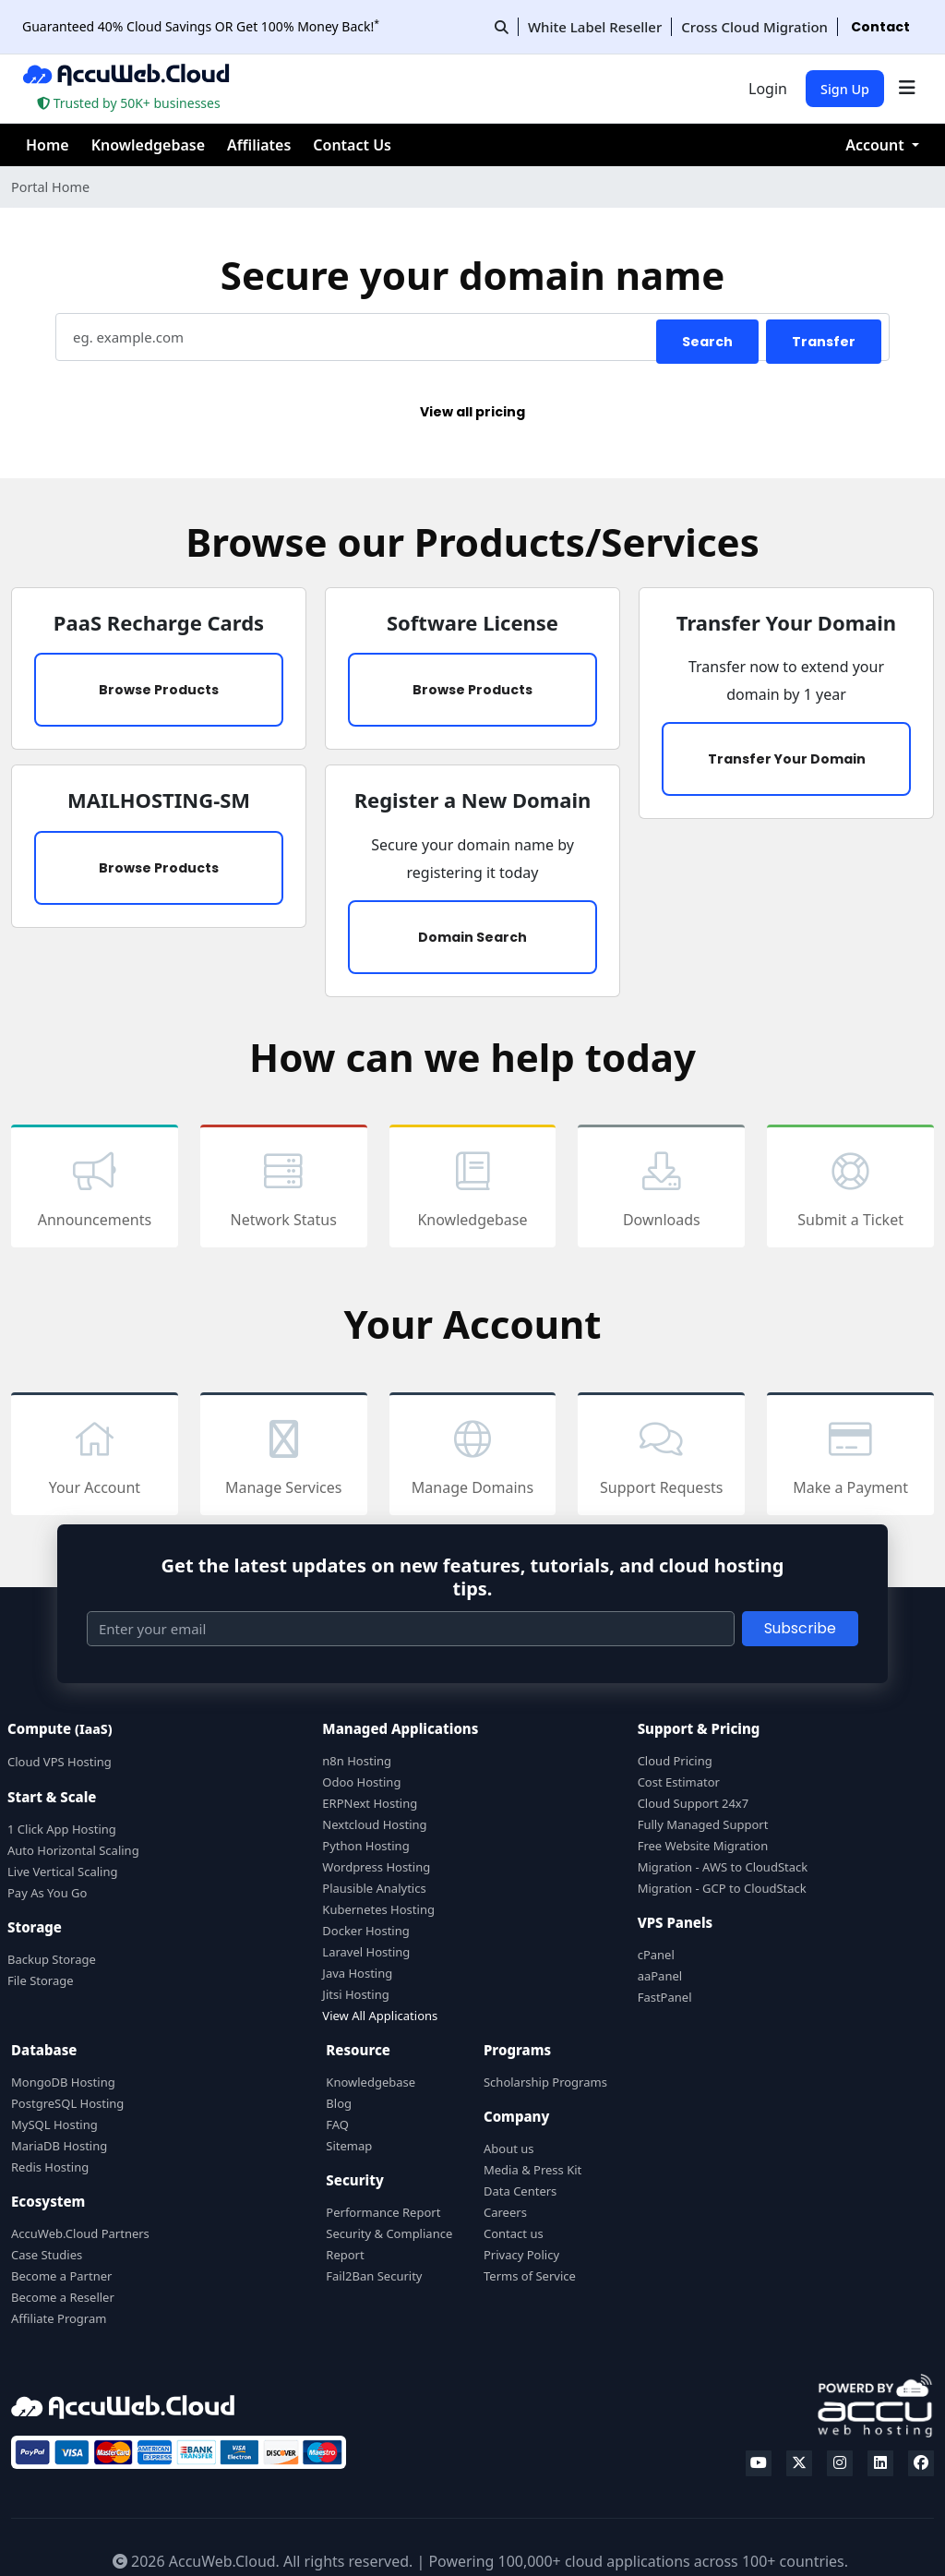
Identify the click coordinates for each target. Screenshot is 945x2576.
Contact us (514, 2233)
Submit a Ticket (850, 1188)
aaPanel (660, 1976)
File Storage (40, 1980)
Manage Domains (472, 1456)
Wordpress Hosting (376, 1867)
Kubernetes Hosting (378, 1909)
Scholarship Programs (545, 2082)
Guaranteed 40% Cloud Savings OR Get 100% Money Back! (200, 26)
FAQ (337, 2124)
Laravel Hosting (366, 1952)
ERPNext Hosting (369, 1803)
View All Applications (379, 2015)
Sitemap (349, 2145)
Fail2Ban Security (374, 2276)
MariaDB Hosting (59, 2145)
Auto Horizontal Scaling (73, 1850)
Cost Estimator (679, 1782)
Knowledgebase (148, 145)
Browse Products (159, 689)
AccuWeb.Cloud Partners (80, 2233)
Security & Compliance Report (389, 2244)
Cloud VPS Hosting (59, 1761)
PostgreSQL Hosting (67, 2103)
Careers (505, 2212)
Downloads (661, 1188)
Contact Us (352, 145)
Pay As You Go (47, 1892)
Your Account (94, 1456)
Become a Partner (61, 2276)
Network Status (283, 1188)
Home (47, 145)
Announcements (94, 1188)
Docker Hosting (365, 1930)
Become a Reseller (62, 2297)
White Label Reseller (595, 27)
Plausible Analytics (373, 1888)
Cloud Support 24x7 (693, 1803)
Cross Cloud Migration (754, 27)
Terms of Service (530, 2276)
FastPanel (665, 1997)
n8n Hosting (356, 1760)
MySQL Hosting (54, 2124)
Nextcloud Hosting (374, 1824)
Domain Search (472, 937)
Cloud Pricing (675, 1760)
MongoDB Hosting (63, 2082)
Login (767, 88)
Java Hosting (357, 1973)
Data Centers (520, 2191)
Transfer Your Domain (787, 759)
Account (876, 145)
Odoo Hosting (361, 1782)
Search (707, 341)
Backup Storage (51, 1959)
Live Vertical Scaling (62, 1871)
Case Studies (46, 2254)
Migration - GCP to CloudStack (722, 1888)
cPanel (656, 1954)
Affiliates (259, 145)
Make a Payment (850, 1456)
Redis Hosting (50, 2167)
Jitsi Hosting (355, 1994)
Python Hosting (365, 1845)
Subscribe (800, 1628)
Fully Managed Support (703, 1824)
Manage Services (283, 1456)
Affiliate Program (58, 2318)
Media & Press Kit (532, 2169)
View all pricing (472, 412)
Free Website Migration (703, 1845)
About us (509, 2148)
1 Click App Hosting (61, 1829)
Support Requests (661, 1456)
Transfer (823, 341)
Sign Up (844, 89)
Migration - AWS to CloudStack (723, 1867)
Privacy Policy (521, 2254)
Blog (339, 2103)
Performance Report (383, 2212)
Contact (880, 27)
